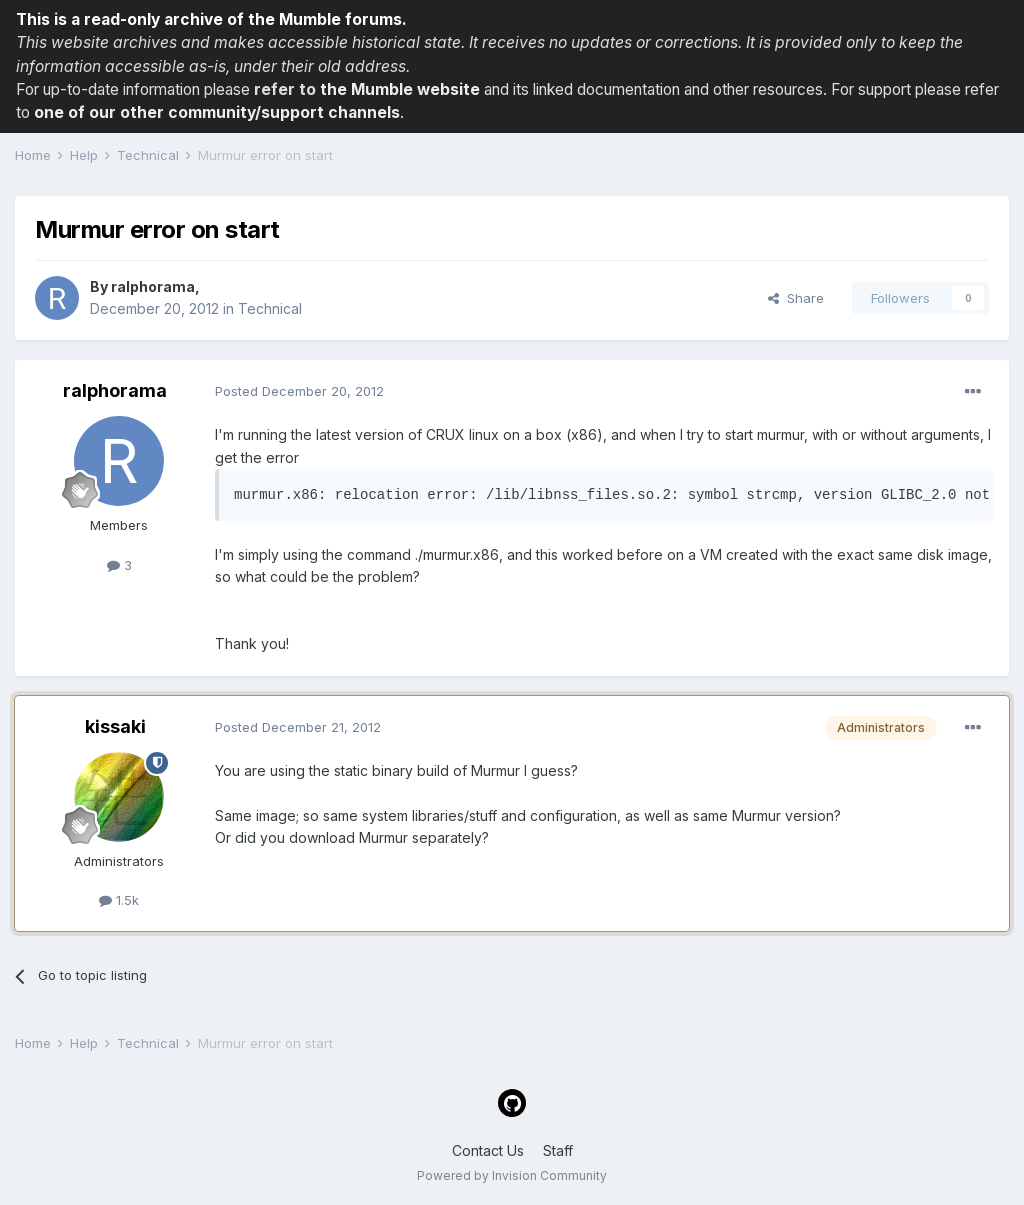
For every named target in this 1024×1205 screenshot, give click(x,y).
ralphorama (153, 286)
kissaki (115, 726)
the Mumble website (400, 89)
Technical (270, 308)
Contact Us (488, 1150)
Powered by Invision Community (512, 1175)
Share (796, 298)
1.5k (119, 900)
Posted (299, 391)
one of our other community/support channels (217, 112)
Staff (558, 1150)
